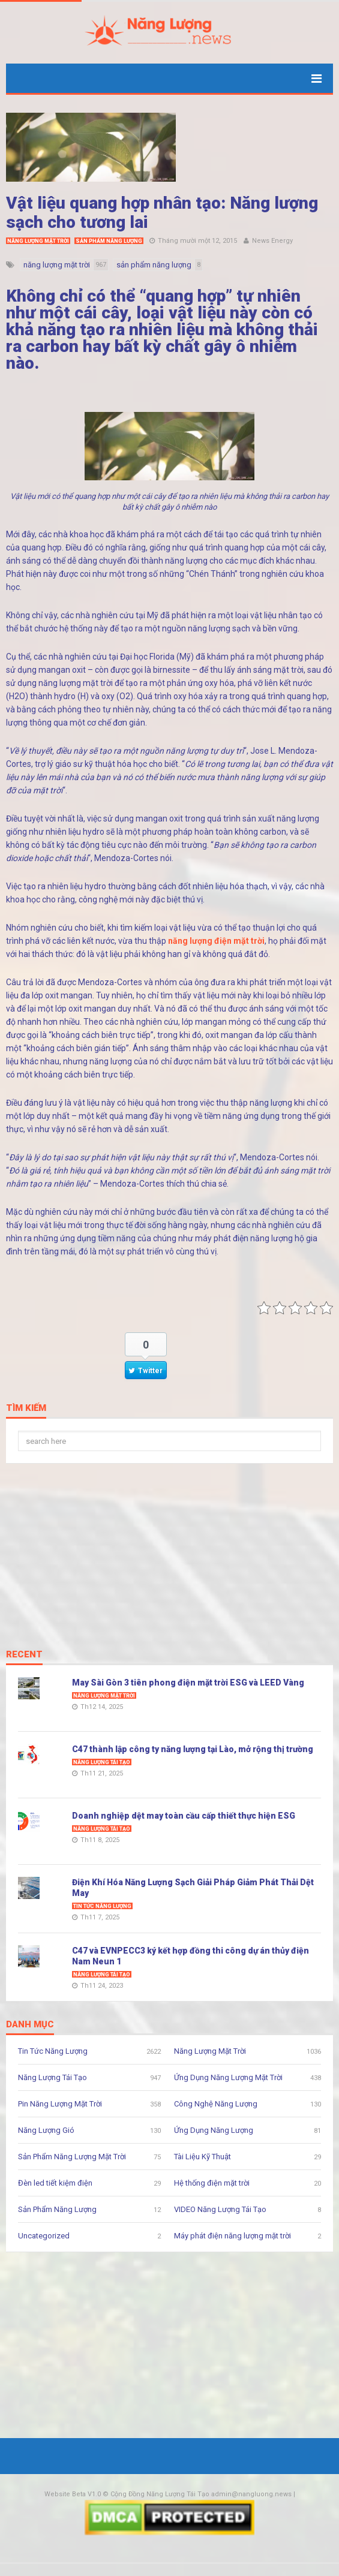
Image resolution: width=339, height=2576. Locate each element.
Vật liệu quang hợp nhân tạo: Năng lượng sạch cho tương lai (162, 212)
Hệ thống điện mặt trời (212, 2183)
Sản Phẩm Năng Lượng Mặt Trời (72, 2156)
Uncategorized (44, 2236)
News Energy (272, 241)
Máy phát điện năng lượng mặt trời (232, 2236)
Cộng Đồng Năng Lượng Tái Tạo (159, 2494)
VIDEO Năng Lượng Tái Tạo (220, 2209)
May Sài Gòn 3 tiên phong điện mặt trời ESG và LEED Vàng (188, 1682)
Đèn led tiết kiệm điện (55, 2183)
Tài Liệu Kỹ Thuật (202, 2156)
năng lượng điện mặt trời (216, 941)
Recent (24, 1655)
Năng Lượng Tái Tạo (101, 1762)
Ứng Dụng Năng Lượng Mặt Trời (228, 2077)
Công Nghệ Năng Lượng (215, 2104)
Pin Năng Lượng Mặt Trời (60, 2104)
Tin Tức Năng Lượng (102, 1906)
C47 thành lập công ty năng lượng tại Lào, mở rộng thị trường (192, 1749)
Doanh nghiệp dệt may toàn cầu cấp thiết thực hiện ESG (183, 1815)
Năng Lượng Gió (46, 2130)
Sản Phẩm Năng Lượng (109, 241)
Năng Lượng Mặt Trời (38, 241)
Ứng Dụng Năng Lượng (213, 2130)
